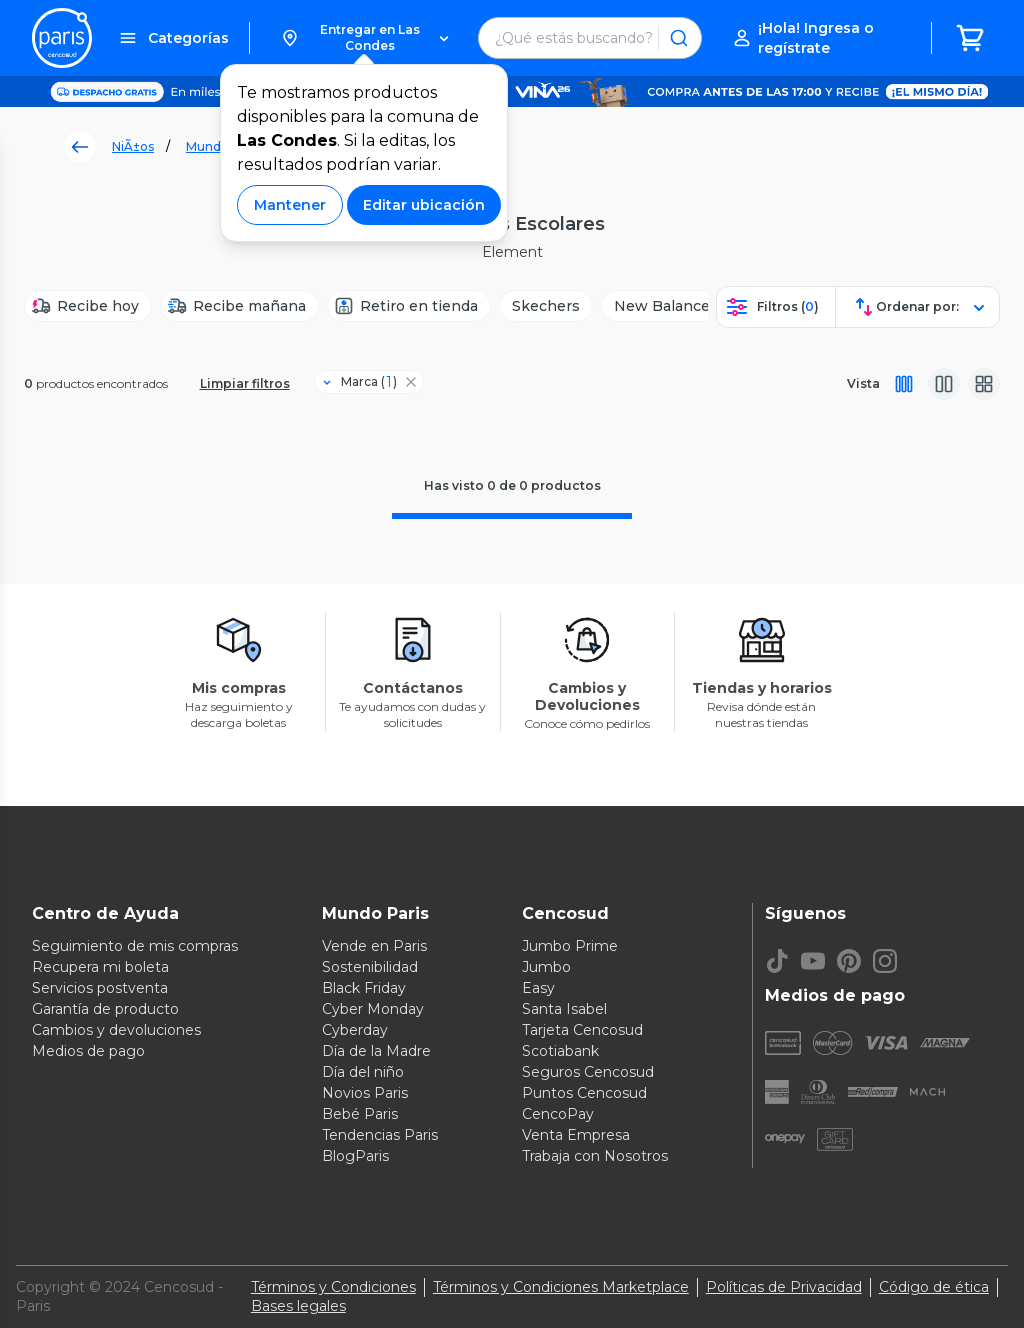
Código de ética (934, 1287)
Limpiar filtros (245, 383)
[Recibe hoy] (88, 306)
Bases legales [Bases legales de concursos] (298, 1306)
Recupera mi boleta (100, 967)
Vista (863, 383)
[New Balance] (662, 306)
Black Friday (364, 988)
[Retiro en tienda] (409, 306)
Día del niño (363, 1072)
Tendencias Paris (380, 1135)
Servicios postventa (100, 988)
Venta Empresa (576, 1135)
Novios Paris (365, 1093)
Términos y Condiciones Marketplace (561, 1287)
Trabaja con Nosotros (595, 1156)
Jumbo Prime (570, 946)
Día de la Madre (376, 1051)
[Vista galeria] (984, 384)
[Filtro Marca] (361, 382)
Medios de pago (88, 1051)
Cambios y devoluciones (116, 1030)
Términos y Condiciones (333, 1287)
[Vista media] (944, 384)
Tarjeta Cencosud (582, 1030)
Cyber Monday (373, 1009)
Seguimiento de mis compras (135, 946)
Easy (538, 988)
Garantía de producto (105, 1009)
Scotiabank (560, 1051)
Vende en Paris (374, 946)
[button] (364, 38)
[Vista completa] (904, 384)
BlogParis (355, 1156)
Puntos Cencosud (584, 1093)
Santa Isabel (564, 1009)
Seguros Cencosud (588, 1072)
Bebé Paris (360, 1114)
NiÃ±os (133, 146)
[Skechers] (546, 306)
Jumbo (546, 967)
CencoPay (558, 1114)
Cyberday (355, 1030)
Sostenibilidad (370, 967)
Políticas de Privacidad (784, 1287)
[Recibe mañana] (239, 306)
